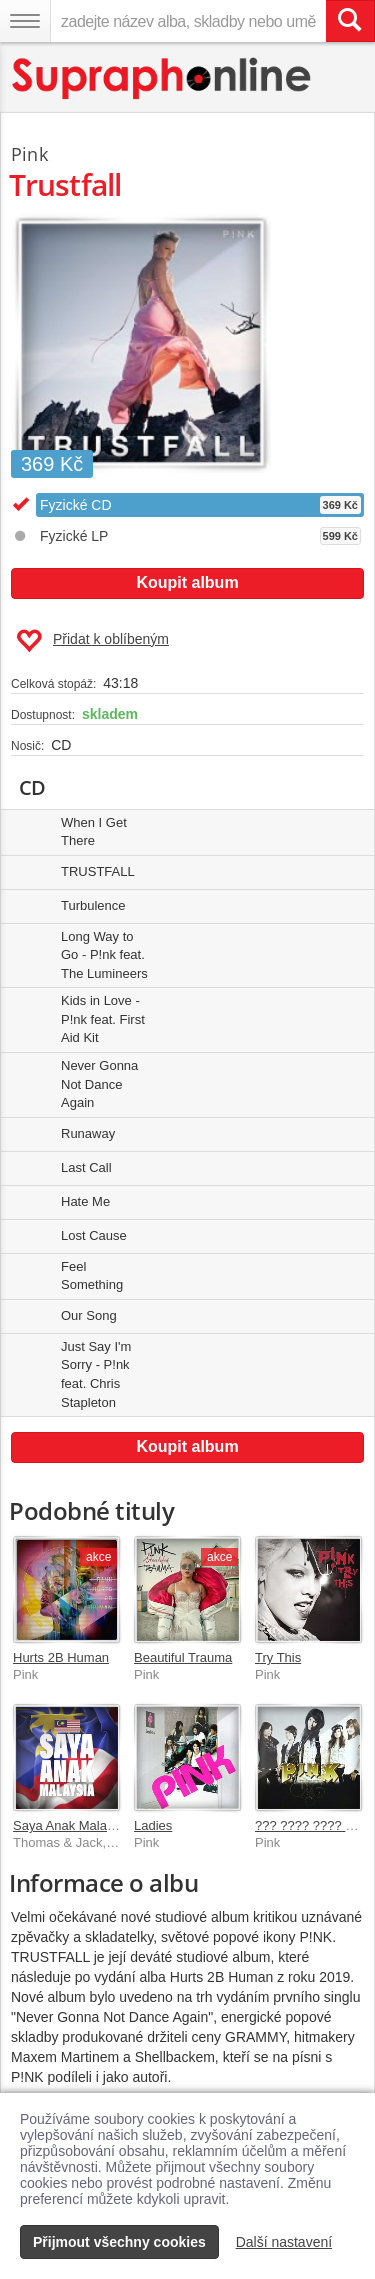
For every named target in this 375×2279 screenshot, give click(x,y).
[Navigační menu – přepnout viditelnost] (25, 21)
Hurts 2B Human (61, 1657)
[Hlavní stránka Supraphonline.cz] (162, 78)
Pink (29, 154)
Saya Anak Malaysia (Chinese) (101, 1825)
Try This (278, 1657)
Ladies (153, 1825)
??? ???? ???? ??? (311, 1825)
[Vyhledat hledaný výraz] (350, 21)
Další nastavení (284, 2242)
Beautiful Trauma (183, 1657)
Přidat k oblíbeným (92, 641)
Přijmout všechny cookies (119, 2242)
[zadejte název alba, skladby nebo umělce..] (188, 21)
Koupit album (187, 582)
